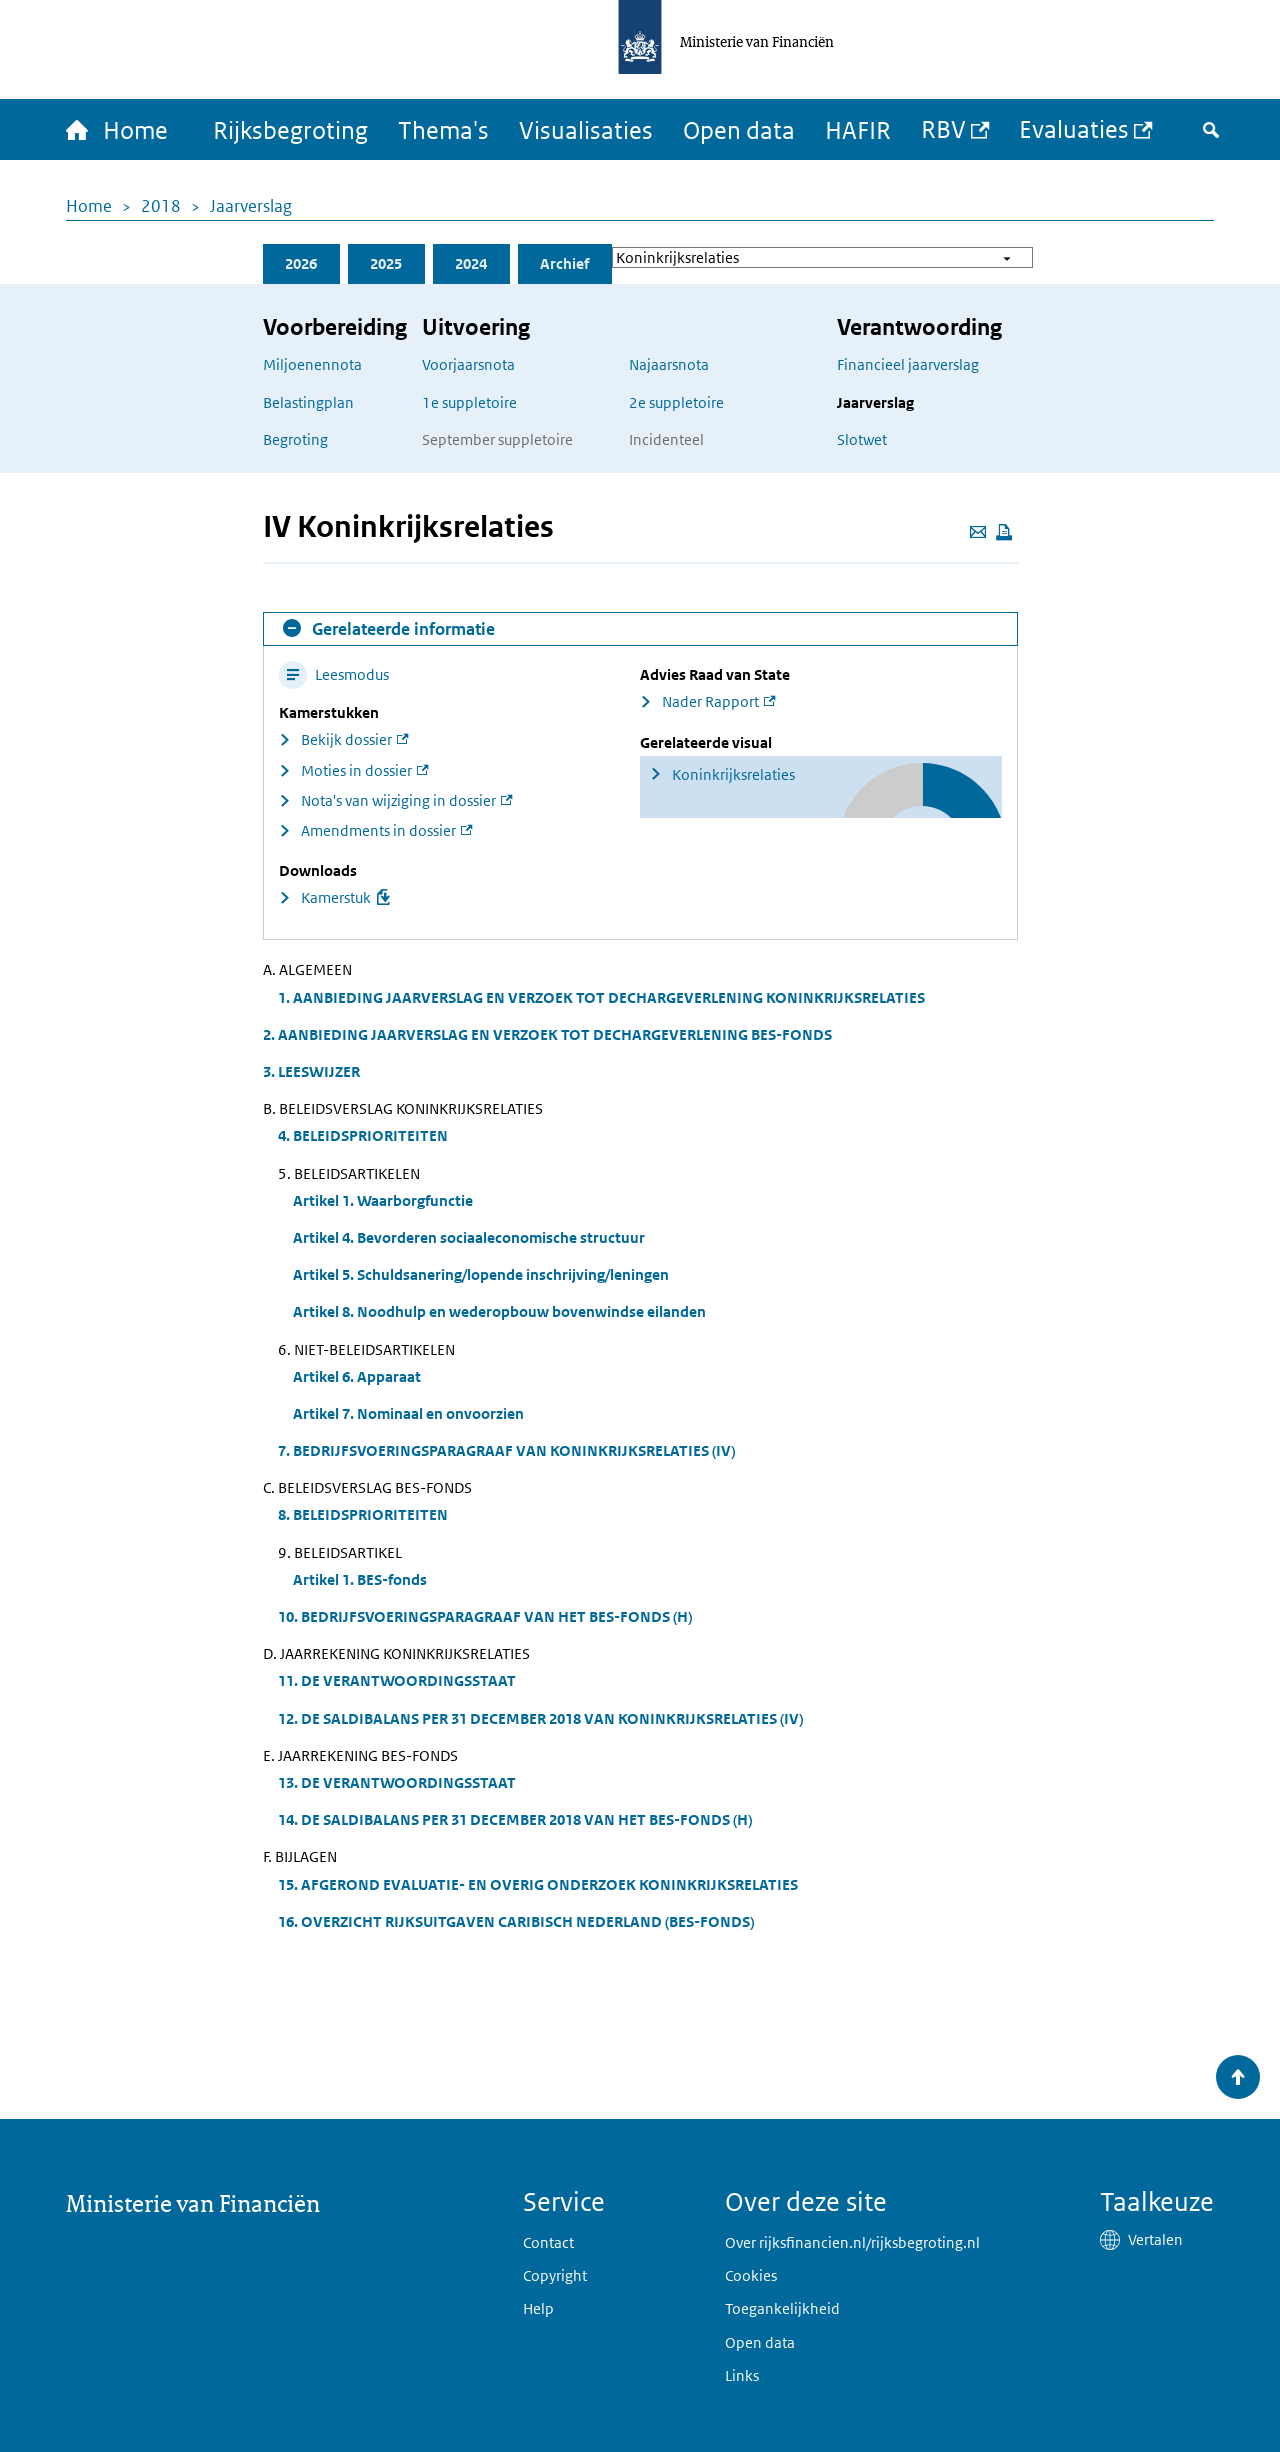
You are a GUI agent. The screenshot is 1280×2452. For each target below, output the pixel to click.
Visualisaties (586, 129)
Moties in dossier (356, 770)
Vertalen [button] (1155, 2239)
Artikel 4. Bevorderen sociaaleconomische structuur (469, 1237)
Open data (739, 129)
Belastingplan (308, 402)
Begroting (295, 439)
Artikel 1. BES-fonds (360, 1579)
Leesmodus (334, 674)
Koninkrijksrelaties (733, 774)
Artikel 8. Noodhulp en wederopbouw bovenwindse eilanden (499, 1311)
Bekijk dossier (346, 739)
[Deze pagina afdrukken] (1004, 532)
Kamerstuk (336, 897)
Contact (548, 2242)
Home (89, 206)
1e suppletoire (469, 402)
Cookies (751, 2275)
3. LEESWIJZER (311, 1071)
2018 (161, 206)
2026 (301, 263)
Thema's (443, 129)
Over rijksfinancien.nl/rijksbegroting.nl (852, 2242)
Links (742, 2375)
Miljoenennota (312, 364)
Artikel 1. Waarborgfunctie (383, 1200)
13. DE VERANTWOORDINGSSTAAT (397, 1782)
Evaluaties (1074, 128)
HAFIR (858, 129)
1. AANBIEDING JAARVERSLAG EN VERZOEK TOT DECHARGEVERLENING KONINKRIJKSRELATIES (601, 997)
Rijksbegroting (290, 129)
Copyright (555, 2275)
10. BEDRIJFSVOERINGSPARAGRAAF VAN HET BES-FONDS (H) (485, 1616)
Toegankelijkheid (782, 2308)
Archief (564, 263)
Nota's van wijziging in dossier (398, 800)
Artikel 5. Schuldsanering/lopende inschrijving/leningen (481, 1274)
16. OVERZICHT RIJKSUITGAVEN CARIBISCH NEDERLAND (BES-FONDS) (516, 1921)
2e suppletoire (676, 402)
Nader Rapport (710, 701)
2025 (386, 263)
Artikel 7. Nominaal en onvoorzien (408, 1413)
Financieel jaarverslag (908, 364)
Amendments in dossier (378, 830)
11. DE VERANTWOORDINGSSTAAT (397, 1680)
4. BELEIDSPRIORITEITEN (363, 1135)
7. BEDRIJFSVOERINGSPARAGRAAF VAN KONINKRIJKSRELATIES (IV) (506, 1450)
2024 (471, 263)
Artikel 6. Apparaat (357, 1376)
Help (538, 2308)
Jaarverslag (251, 206)
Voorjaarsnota (468, 364)
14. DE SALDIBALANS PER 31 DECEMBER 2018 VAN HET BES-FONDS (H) (515, 1819)
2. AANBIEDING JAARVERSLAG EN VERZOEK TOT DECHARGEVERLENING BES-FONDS (547, 1034)
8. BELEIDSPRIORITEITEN (363, 1514)
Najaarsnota (669, 364)
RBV (943, 128)
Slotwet (862, 439)
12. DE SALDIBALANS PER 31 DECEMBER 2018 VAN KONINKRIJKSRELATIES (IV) (540, 1718)
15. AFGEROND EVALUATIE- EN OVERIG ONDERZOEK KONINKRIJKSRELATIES (538, 1884)
